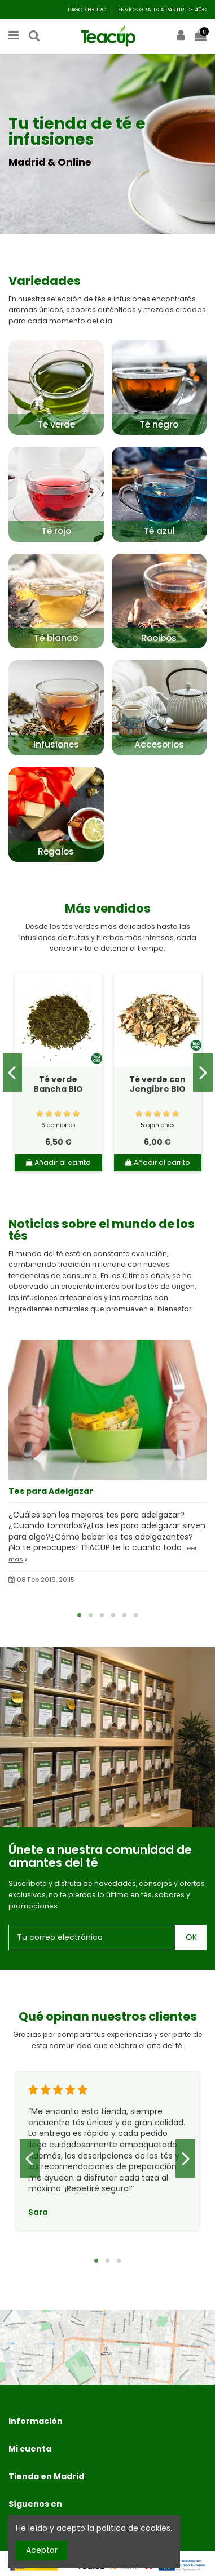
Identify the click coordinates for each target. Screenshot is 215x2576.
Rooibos (159, 637)
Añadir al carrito (58, 1162)
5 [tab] (124, 1615)
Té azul (159, 530)
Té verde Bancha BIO (58, 1084)
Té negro (158, 424)
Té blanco (56, 637)
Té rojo (56, 530)
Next (203, 1072)
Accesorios (159, 744)
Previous (13, 1072)
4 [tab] (113, 1615)
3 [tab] (102, 1615)
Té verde (56, 424)
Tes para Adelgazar (50, 1491)
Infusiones (56, 744)
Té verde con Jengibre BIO (157, 1084)
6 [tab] (136, 1615)
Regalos (56, 851)
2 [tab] (90, 1615)
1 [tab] (79, 1615)
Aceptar (42, 2550)
